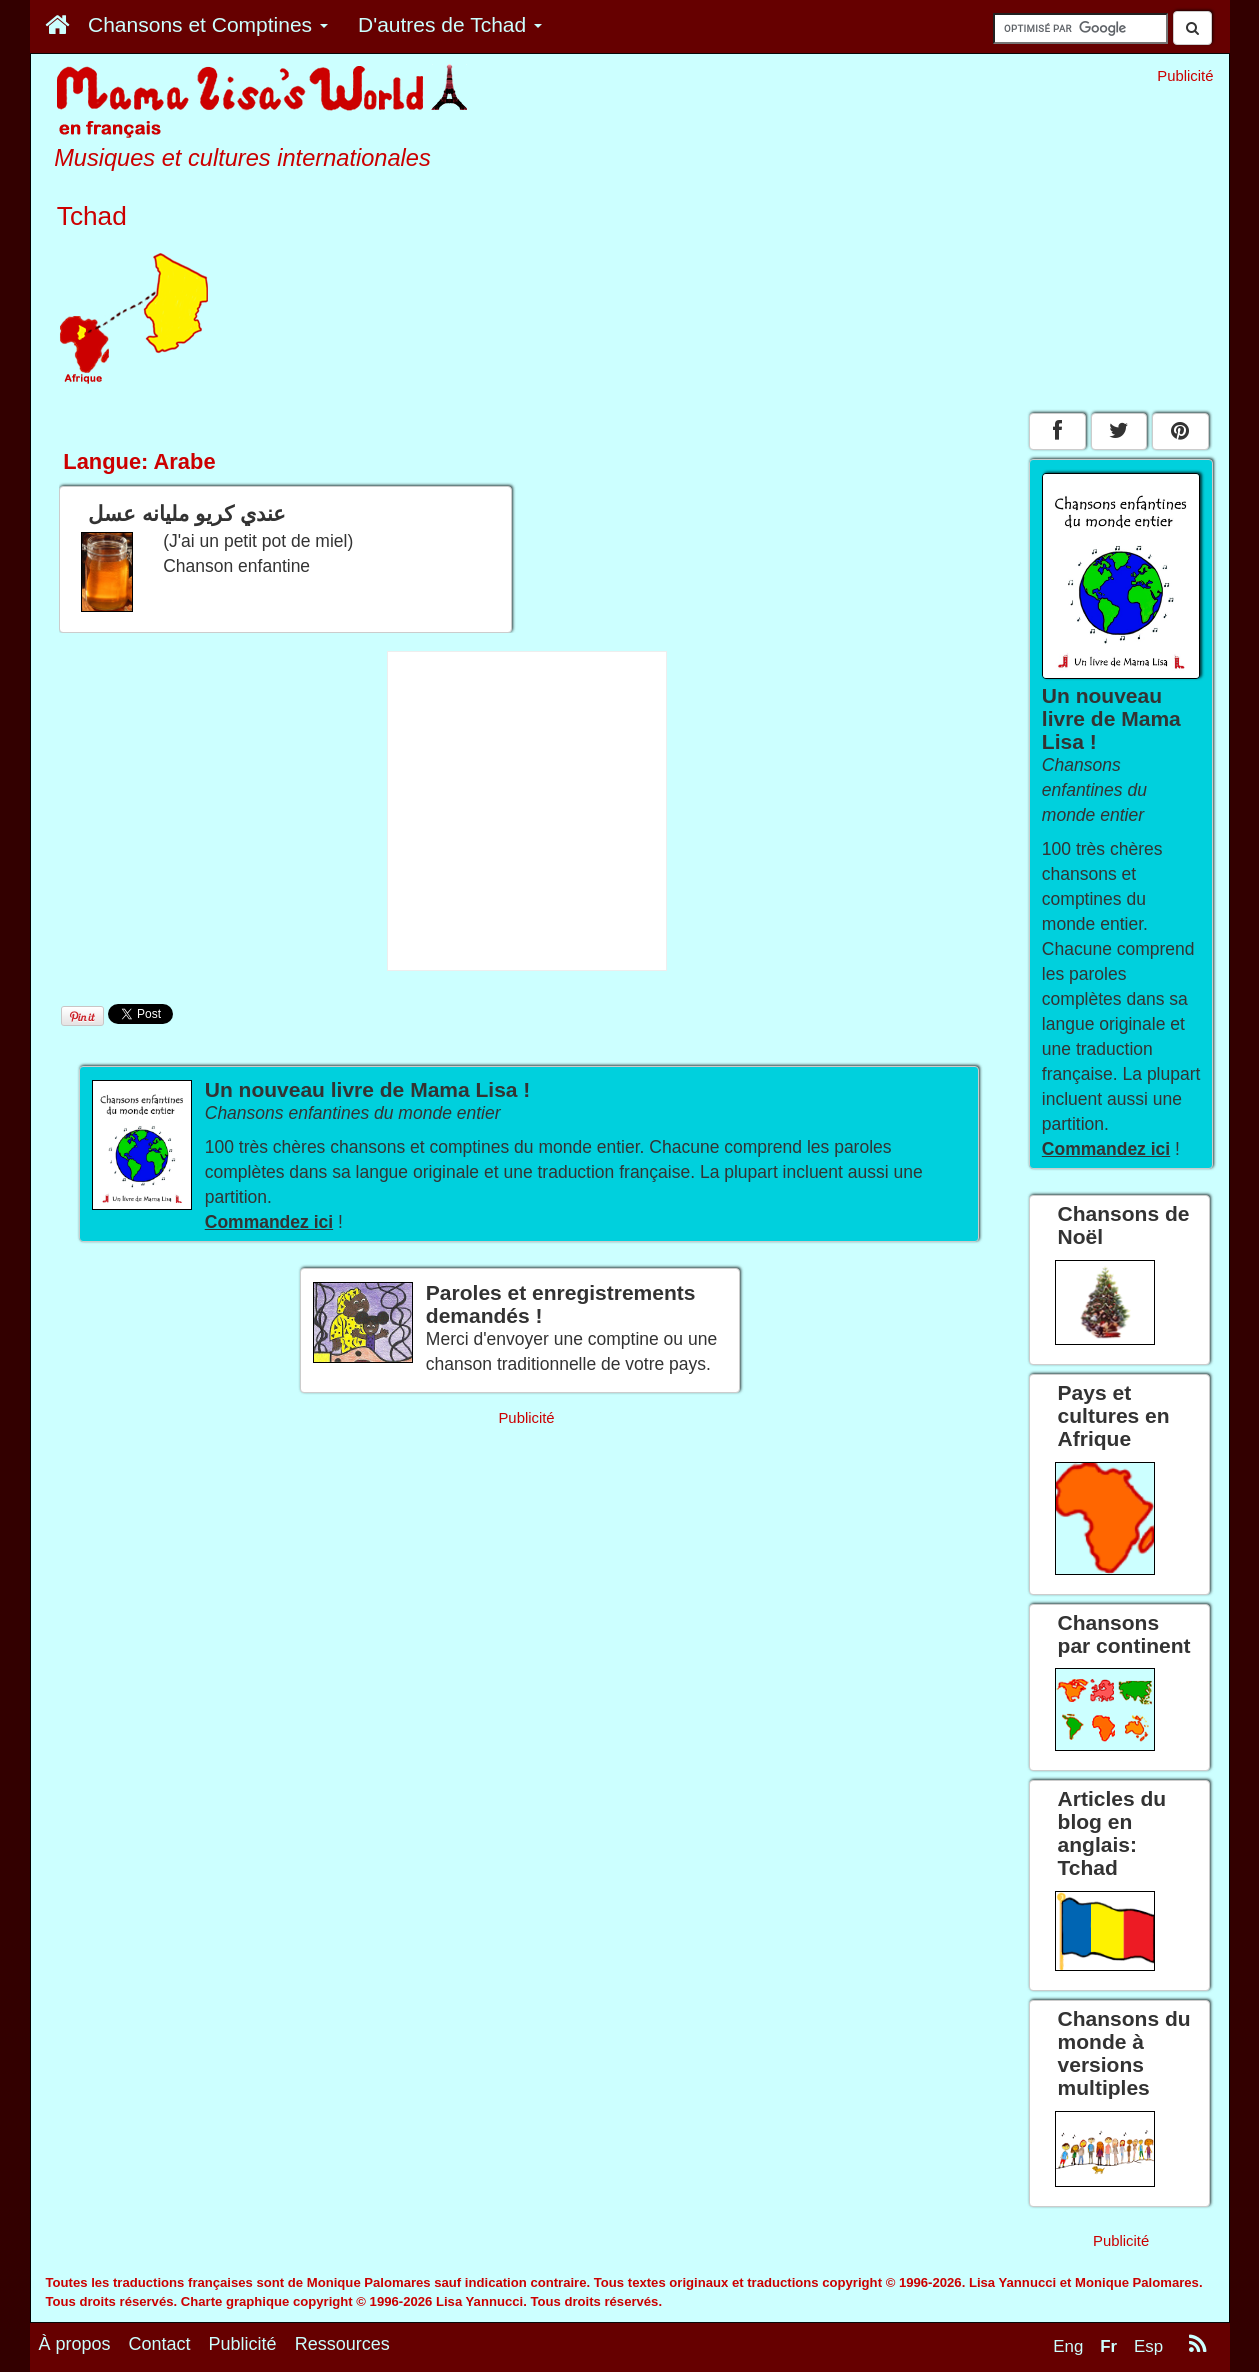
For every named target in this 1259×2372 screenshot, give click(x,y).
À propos (75, 2344)
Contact (160, 2344)
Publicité (243, 2344)
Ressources (342, 2344)
